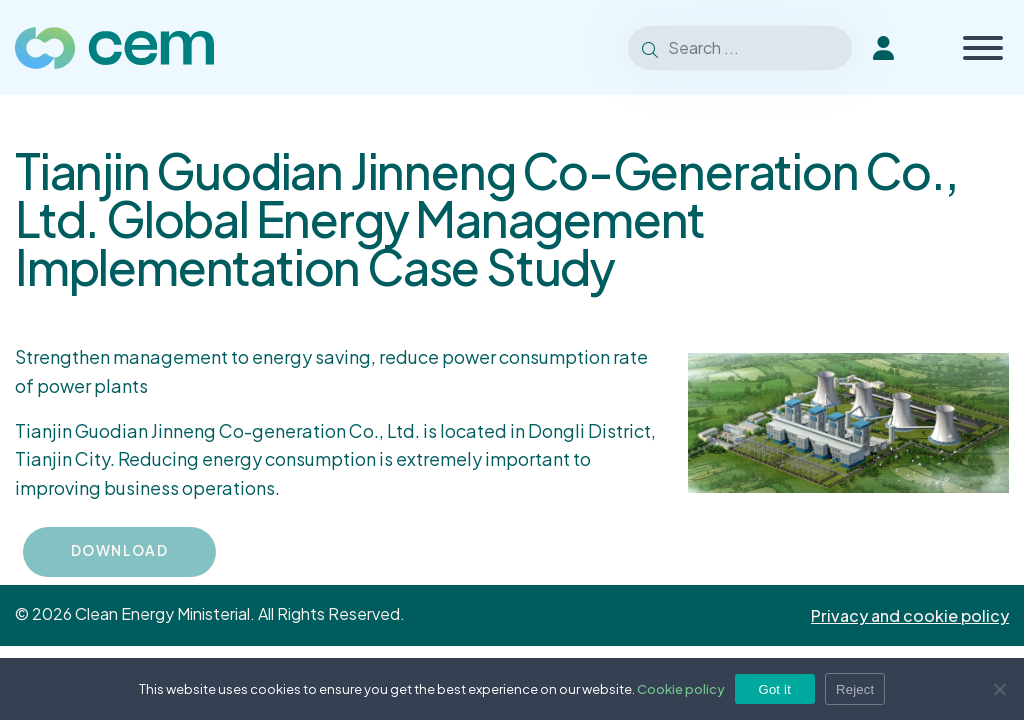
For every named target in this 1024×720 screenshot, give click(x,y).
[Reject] (999, 689)
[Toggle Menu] (983, 48)
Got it (775, 689)
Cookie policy (681, 689)
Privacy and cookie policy (910, 615)
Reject (855, 689)
